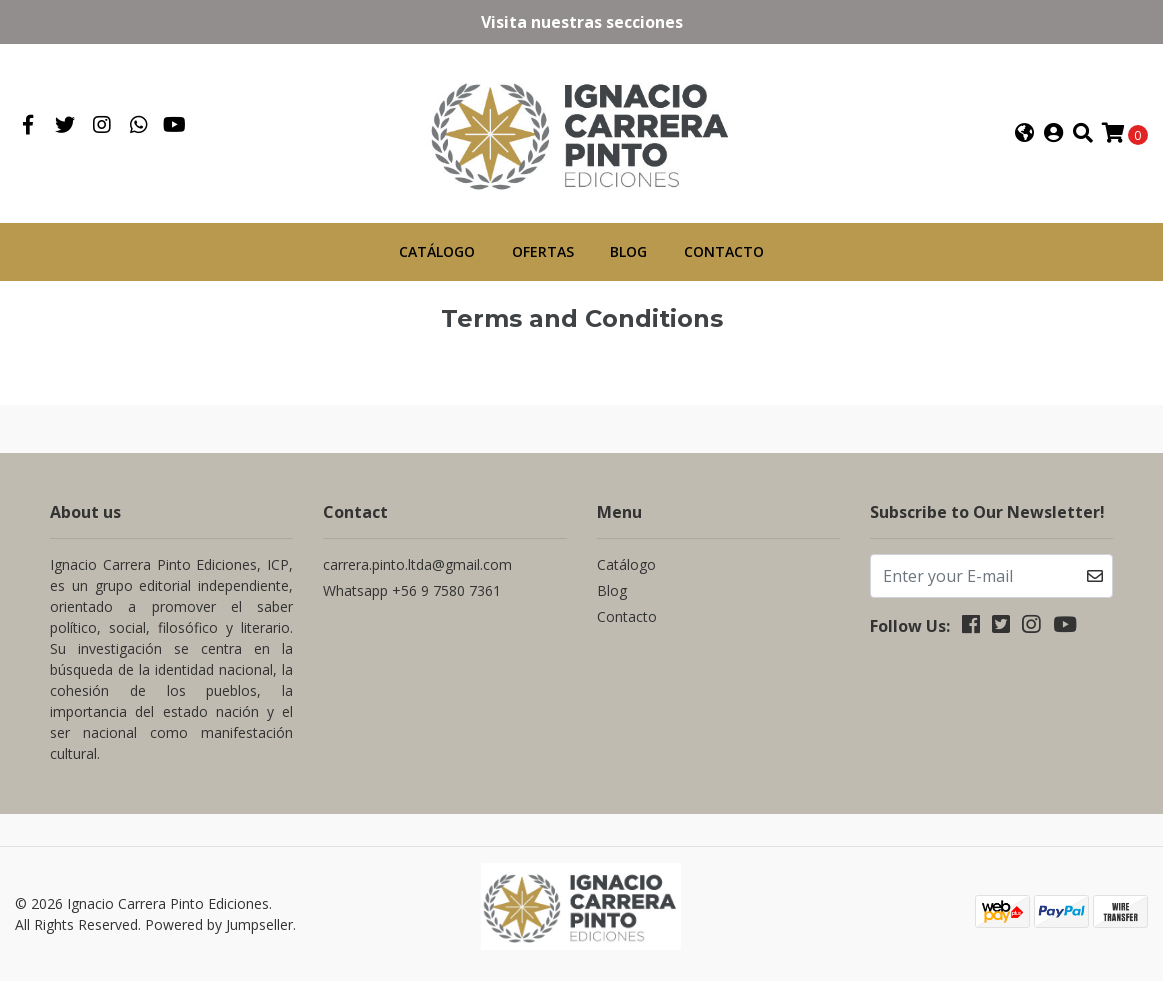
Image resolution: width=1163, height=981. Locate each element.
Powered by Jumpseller (219, 923)
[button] (1025, 133)
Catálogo (437, 251)
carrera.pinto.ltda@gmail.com (417, 563)
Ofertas (543, 251)
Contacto (724, 251)
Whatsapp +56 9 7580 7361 (412, 589)
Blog (628, 251)
